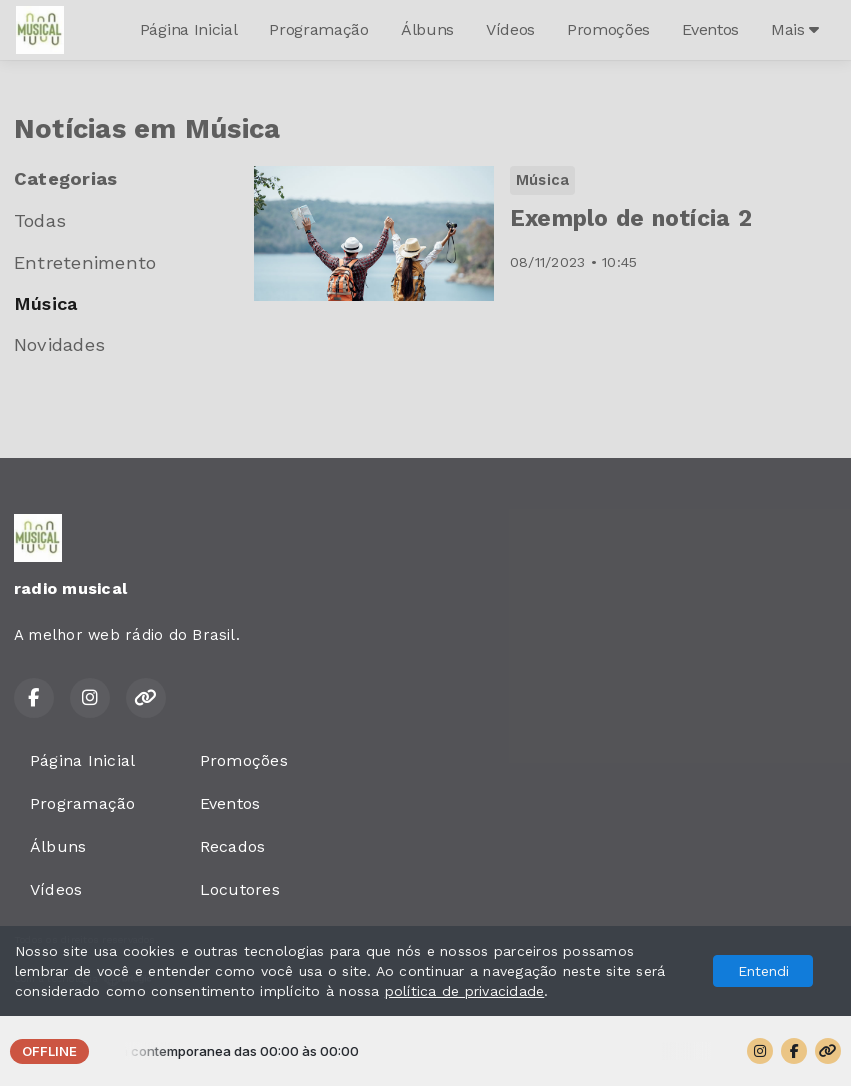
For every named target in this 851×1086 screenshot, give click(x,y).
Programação (318, 29)
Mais (795, 29)
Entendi (763, 971)
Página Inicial (189, 29)
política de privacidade (465, 991)
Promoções (608, 29)
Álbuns (427, 29)
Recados (233, 846)
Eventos (710, 29)
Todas (40, 220)
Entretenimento (85, 262)
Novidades (59, 344)
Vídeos (510, 29)
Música (45, 303)
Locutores (240, 889)
